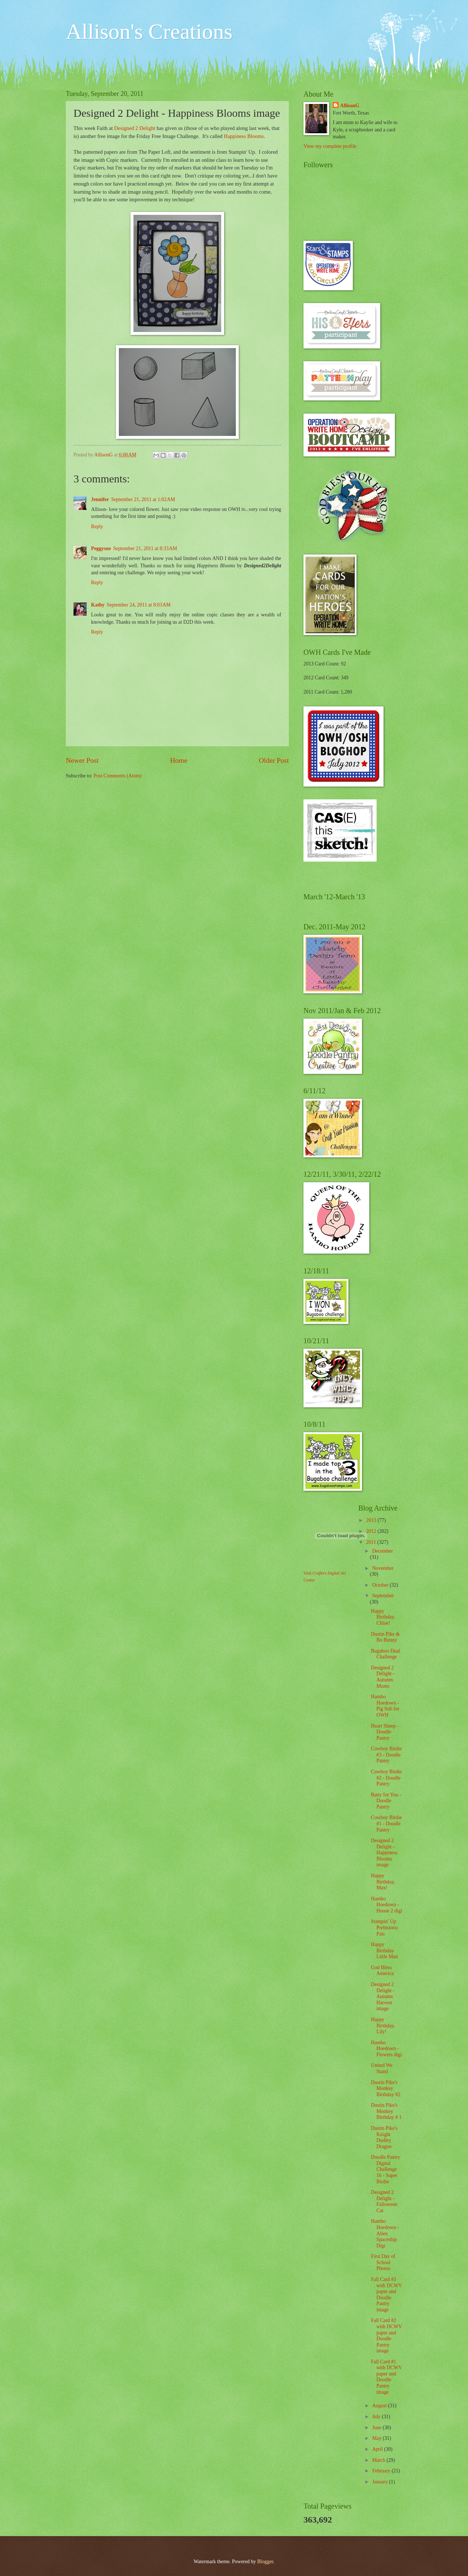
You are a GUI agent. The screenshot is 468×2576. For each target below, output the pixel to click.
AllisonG (349, 105)
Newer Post (82, 760)
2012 (371, 1531)
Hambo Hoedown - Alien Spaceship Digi (385, 2233)
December (382, 1551)
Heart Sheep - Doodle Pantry (385, 1732)
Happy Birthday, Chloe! (383, 1617)
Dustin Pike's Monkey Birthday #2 (385, 2088)
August (380, 2405)
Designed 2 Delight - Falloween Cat (384, 2201)
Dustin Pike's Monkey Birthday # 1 (386, 2111)
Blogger (265, 2561)
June (377, 2427)
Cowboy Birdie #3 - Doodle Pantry (386, 1754)
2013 (371, 1520)
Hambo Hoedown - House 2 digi (386, 1905)
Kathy (98, 605)
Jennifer (100, 499)
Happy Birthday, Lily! (383, 2025)
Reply (97, 526)
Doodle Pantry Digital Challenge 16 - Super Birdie (385, 2169)
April (378, 2449)
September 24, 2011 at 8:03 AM (139, 605)
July (377, 2416)
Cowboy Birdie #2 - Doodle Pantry (386, 1778)
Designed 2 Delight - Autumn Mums (382, 1677)
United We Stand (381, 2068)
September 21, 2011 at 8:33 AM (145, 548)
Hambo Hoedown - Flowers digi (386, 2048)
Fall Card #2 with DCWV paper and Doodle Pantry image (386, 2335)
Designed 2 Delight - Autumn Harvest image (382, 1996)
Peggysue (101, 548)
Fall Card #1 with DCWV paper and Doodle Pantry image (386, 2377)
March (379, 2460)
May (377, 2438)
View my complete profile (329, 146)
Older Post (274, 760)
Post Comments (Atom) (117, 776)
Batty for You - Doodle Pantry (386, 1801)
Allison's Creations (149, 31)
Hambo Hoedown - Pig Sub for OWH (385, 1706)
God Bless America (382, 1970)
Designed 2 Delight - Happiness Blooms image (384, 1852)
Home (178, 760)
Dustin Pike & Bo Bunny (385, 1637)
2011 (371, 1542)
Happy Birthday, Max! (383, 1881)
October (381, 1585)
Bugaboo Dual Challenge (385, 1654)
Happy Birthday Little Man (384, 1950)
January (380, 2481)
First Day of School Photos (383, 2262)
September (383, 1595)
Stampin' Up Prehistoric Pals (384, 1927)
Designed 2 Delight (134, 128)
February (382, 2471)
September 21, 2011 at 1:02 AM (143, 499)
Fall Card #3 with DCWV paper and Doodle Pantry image (386, 2294)
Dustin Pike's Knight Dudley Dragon (384, 2137)
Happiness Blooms (244, 136)
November (382, 1568)
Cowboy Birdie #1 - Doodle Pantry (386, 1823)
